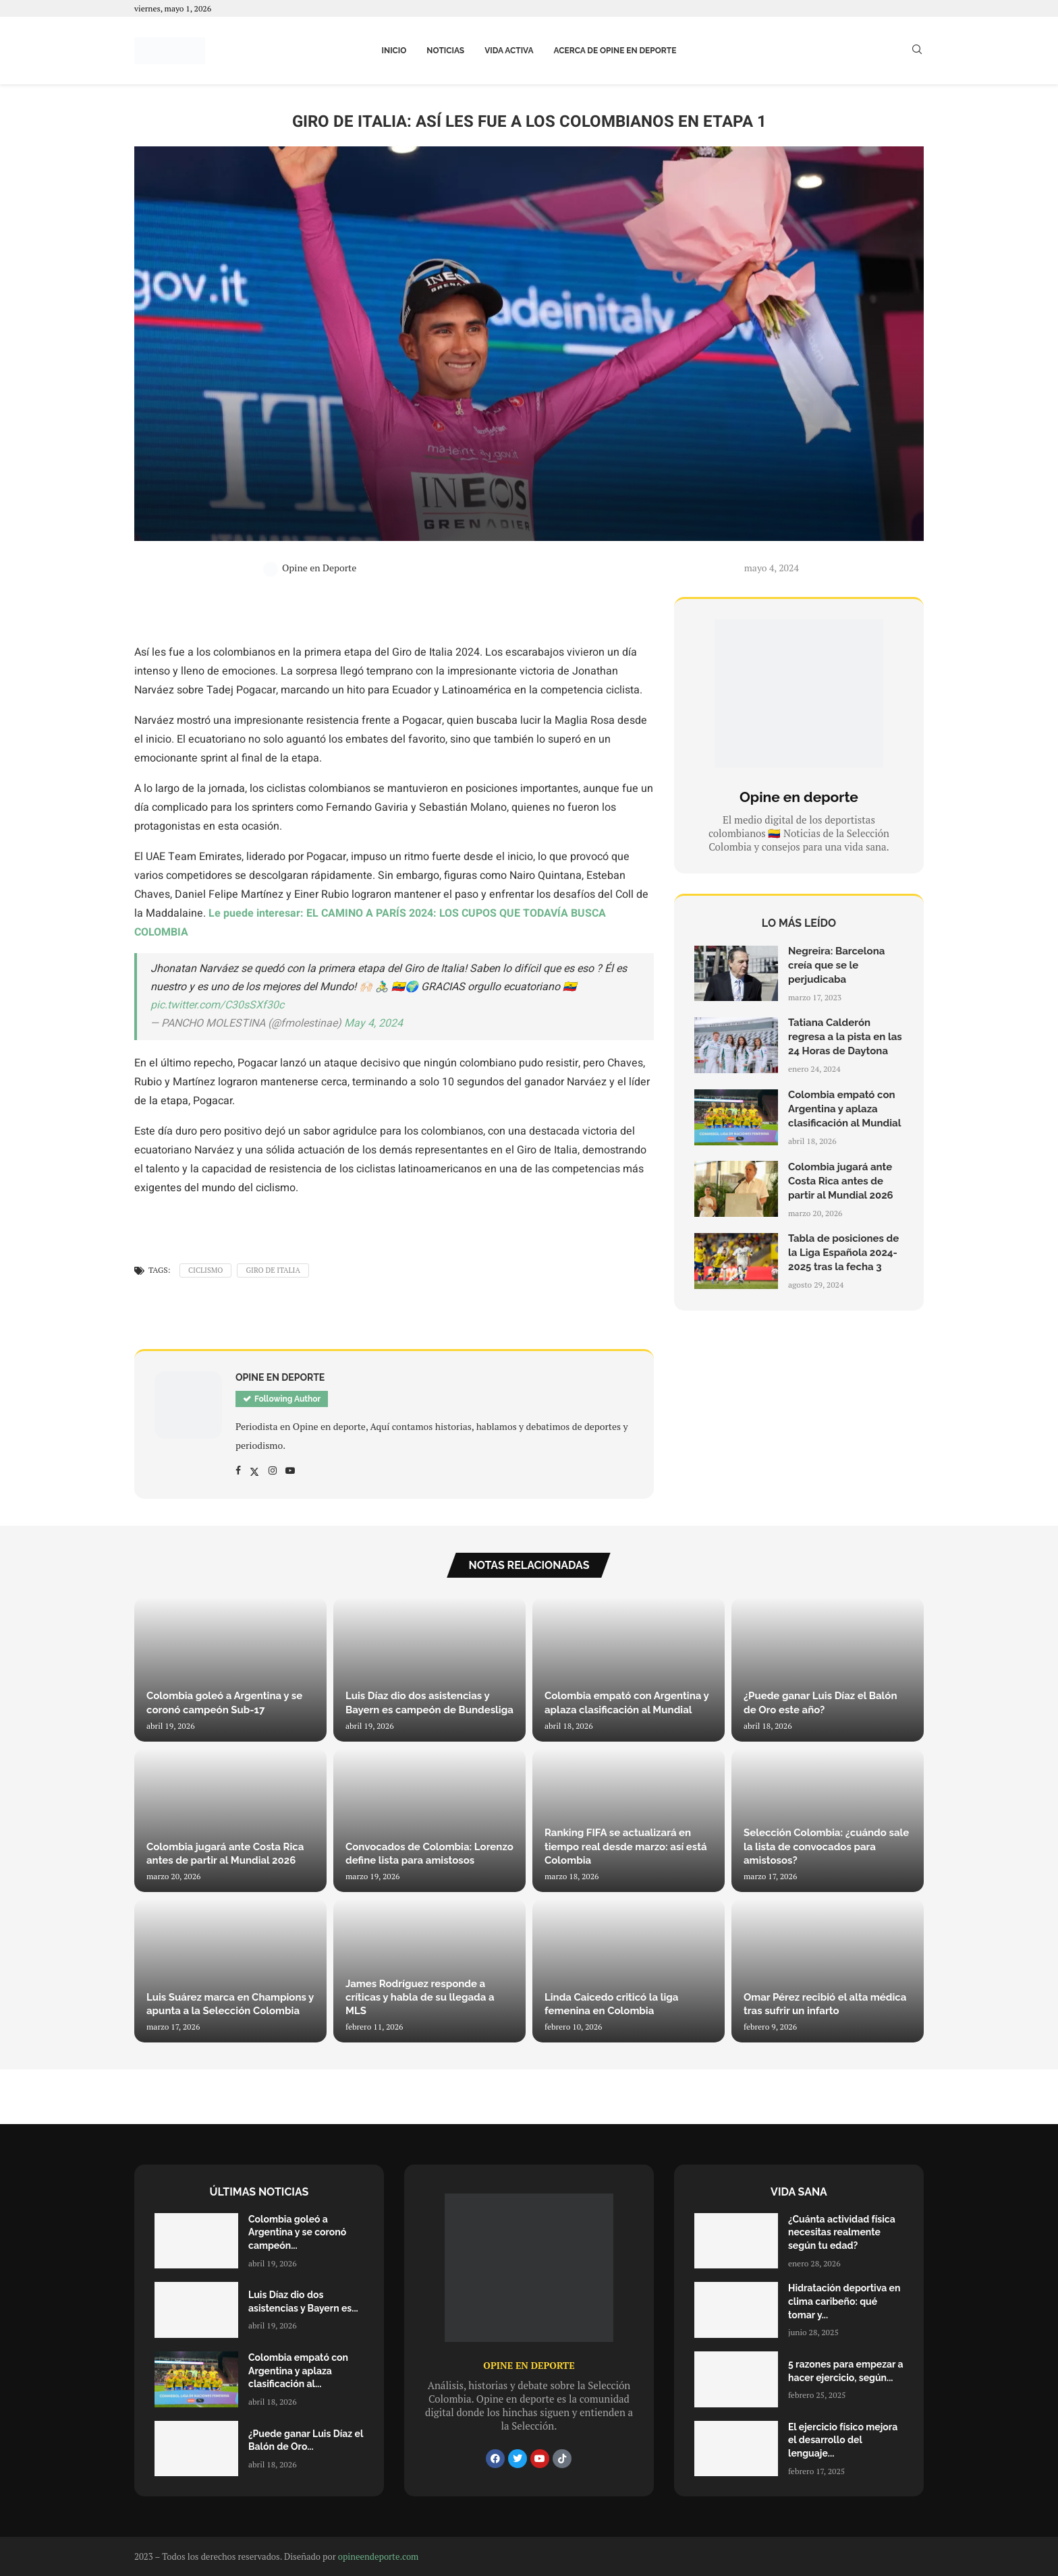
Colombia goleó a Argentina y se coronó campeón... (297, 2232)
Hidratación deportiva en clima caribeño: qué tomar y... (844, 2301)
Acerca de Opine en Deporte (615, 50)
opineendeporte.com (378, 2556)
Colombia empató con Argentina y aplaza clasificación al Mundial (844, 1109)
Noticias (445, 50)
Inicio (394, 50)
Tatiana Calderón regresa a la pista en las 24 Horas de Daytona (845, 1037)
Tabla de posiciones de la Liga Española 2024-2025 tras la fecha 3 (843, 1252)
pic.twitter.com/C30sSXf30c (217, 1005)
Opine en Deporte (309, 567)
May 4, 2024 (373, 1023)
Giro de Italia (273, 1270)
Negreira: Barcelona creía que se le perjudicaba (836, 965)
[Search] (917, 51)
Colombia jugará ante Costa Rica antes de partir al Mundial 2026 (840, 1181)
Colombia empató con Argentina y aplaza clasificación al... (298, 2370)
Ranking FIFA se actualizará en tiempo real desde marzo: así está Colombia (626, 1846)
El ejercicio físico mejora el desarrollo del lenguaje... (842, 2440)
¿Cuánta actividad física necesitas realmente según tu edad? (841, 2232)
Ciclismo (205, 1270)
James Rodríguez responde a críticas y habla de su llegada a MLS (420, 1997)
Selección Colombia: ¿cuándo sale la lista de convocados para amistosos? (826, 1846)
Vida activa (508, 50)
